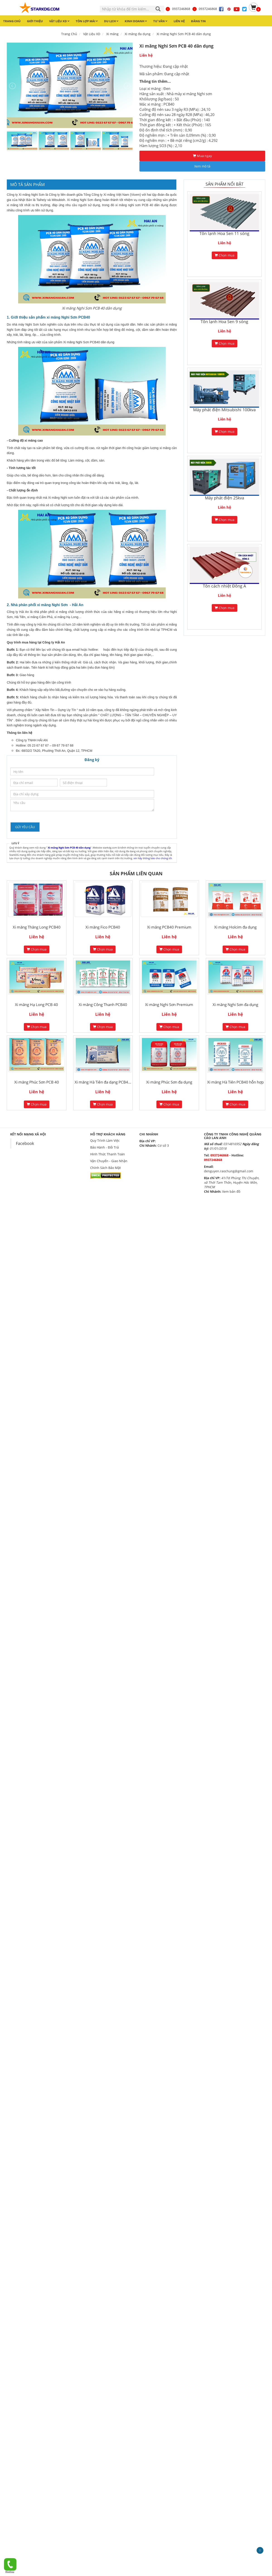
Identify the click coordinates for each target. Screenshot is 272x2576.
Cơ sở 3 (163, 1145)
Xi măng (112, 34)
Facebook (25, 1143)
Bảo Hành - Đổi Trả (104, 1147)
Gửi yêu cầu (25, 827)
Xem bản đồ (231, 1191)
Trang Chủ (69, 34)
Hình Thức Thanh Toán (107, 1154)
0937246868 (177, 9)
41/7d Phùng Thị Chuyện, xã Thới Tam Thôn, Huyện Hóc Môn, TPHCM (231, 1182)
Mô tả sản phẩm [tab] (27, 184)
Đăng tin (198, 21)
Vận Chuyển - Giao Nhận (108, 1161)
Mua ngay (202, 156)
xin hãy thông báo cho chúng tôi (153, 858)
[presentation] (44, 821)
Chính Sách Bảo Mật (105, 1168)
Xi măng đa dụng (138, 34)
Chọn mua (224, 255)
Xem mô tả (202, 166)
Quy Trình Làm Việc (105, 1140)
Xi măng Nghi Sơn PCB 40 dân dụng (184, 34)
